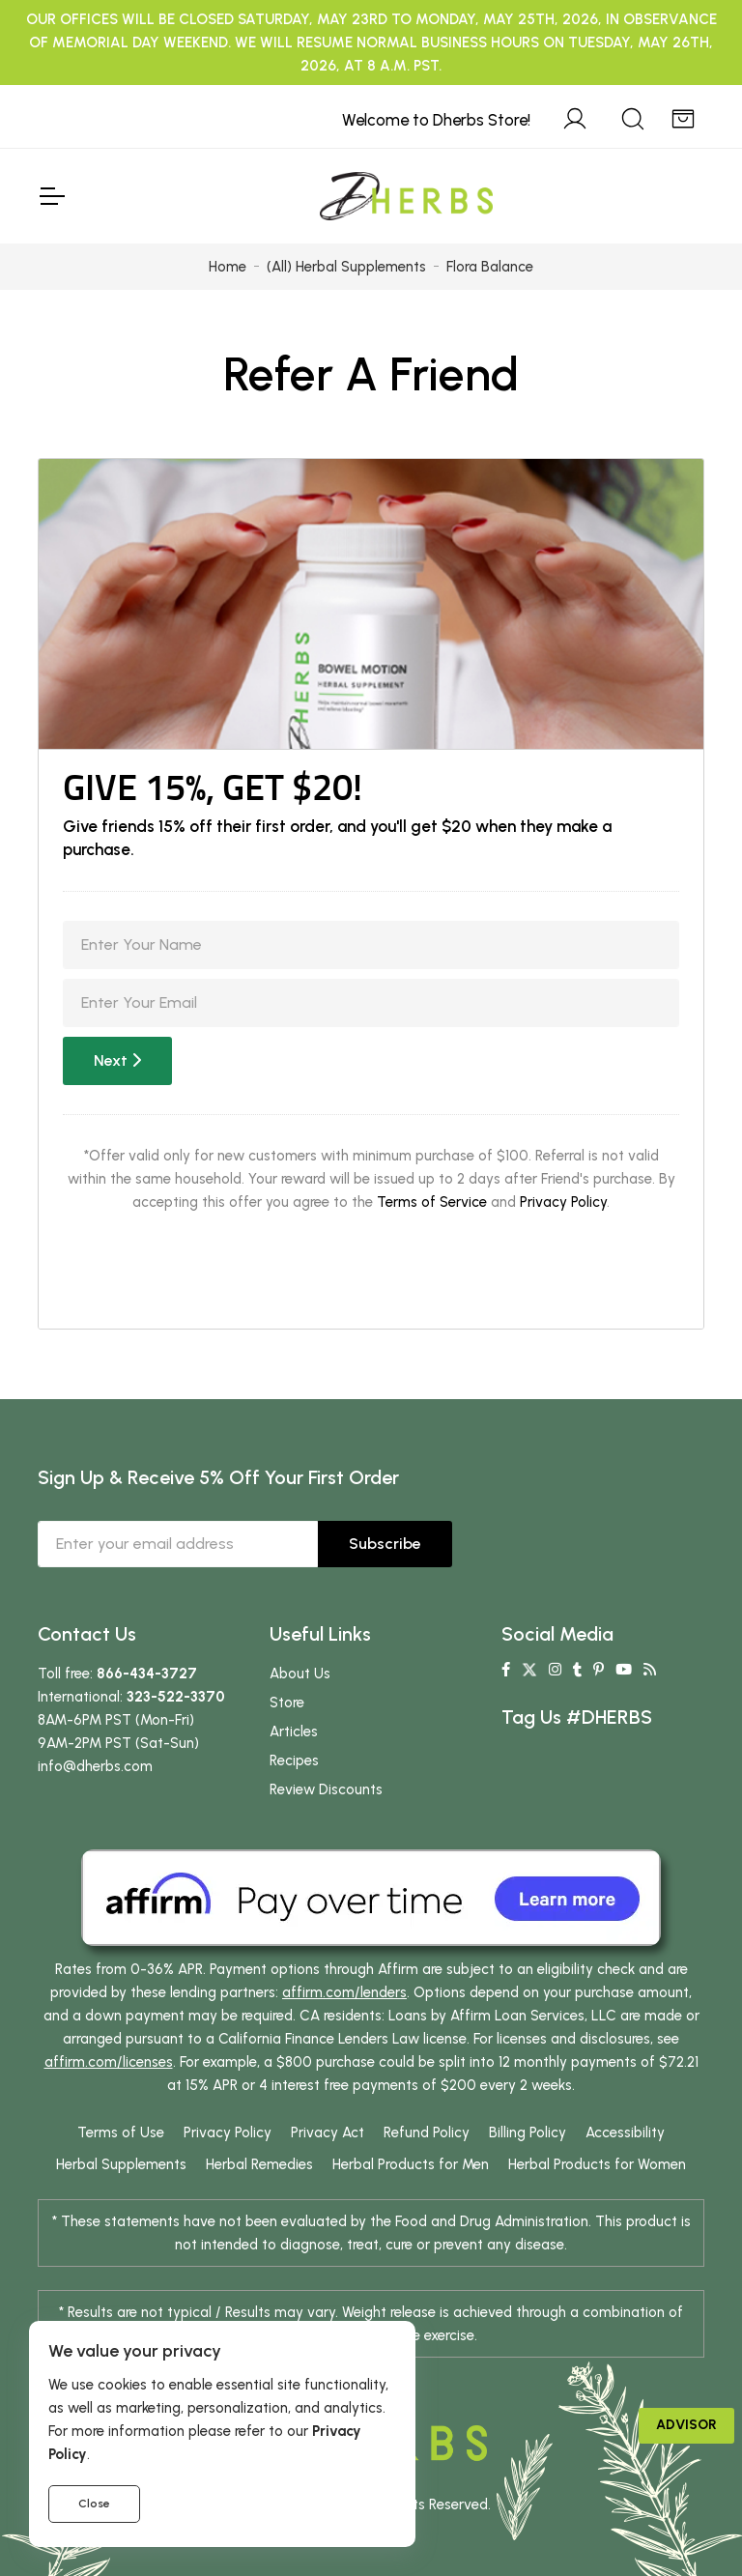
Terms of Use (120, 2132)
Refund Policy (427, 2132)
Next (117, 1060)
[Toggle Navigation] (51, 196)
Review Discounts (326, 1789)
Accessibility (625, 2132)
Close (94, 2503)
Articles (294, 1731)
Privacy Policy (563, 1202)
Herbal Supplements (121, 2164)
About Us (300, 1673)
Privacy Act (327, 2132)
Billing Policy (527, 2132)
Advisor (686, 2425)
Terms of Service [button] (432, 1202)
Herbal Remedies (259, 2164)
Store (287, 1702)
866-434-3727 (147, 1673)
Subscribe (385, 1543)
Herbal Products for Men (410, 2164)
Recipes (294, 1760)
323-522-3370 (176, 1696)
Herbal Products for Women (597, 2164)
